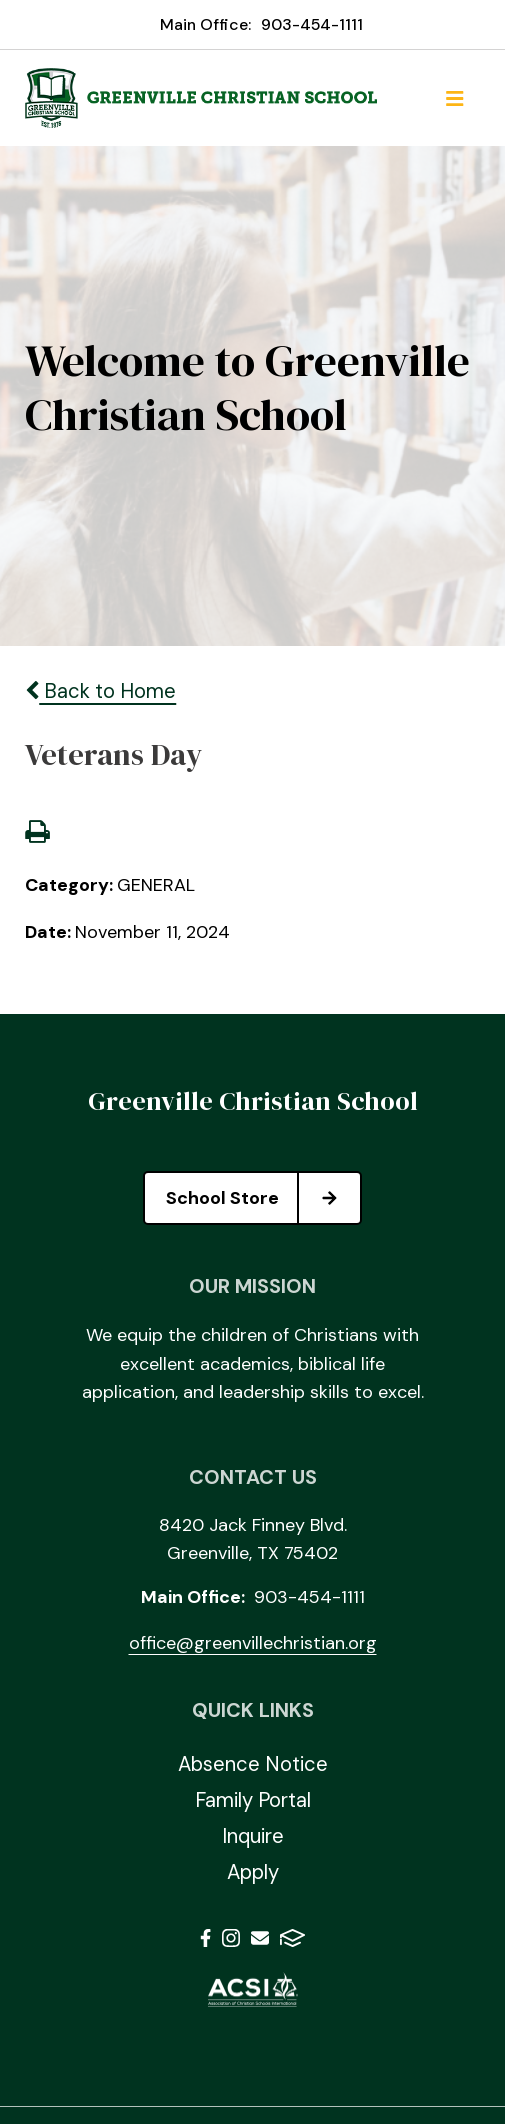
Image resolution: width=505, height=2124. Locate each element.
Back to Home (100, 691)
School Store (263, 1198)
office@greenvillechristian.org (253, 1643)
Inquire (253, 1836)
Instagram (231, 1938)
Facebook (205, 1938)
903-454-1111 (312, 24)
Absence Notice (253, 1764)
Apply (253, 1872)
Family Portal (253, 1800)
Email (260, 1938)
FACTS (292, 1938)
